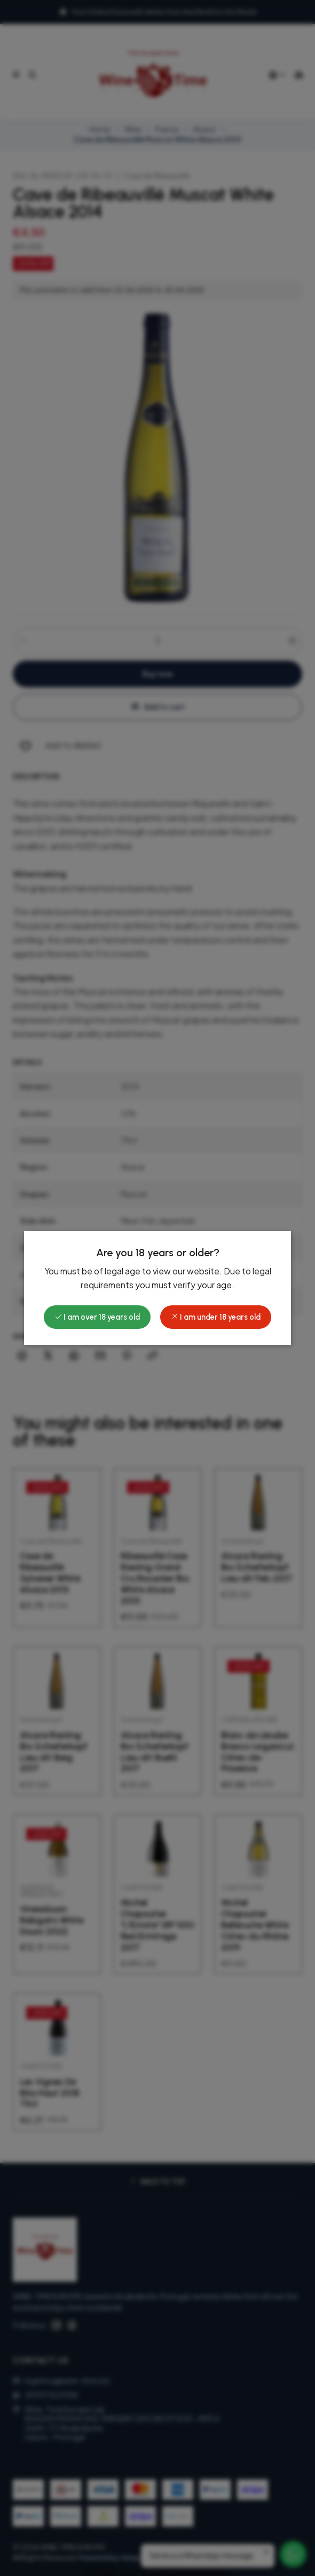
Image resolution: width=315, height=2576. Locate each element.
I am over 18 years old (97, 1317)
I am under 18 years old (216, 1317)
